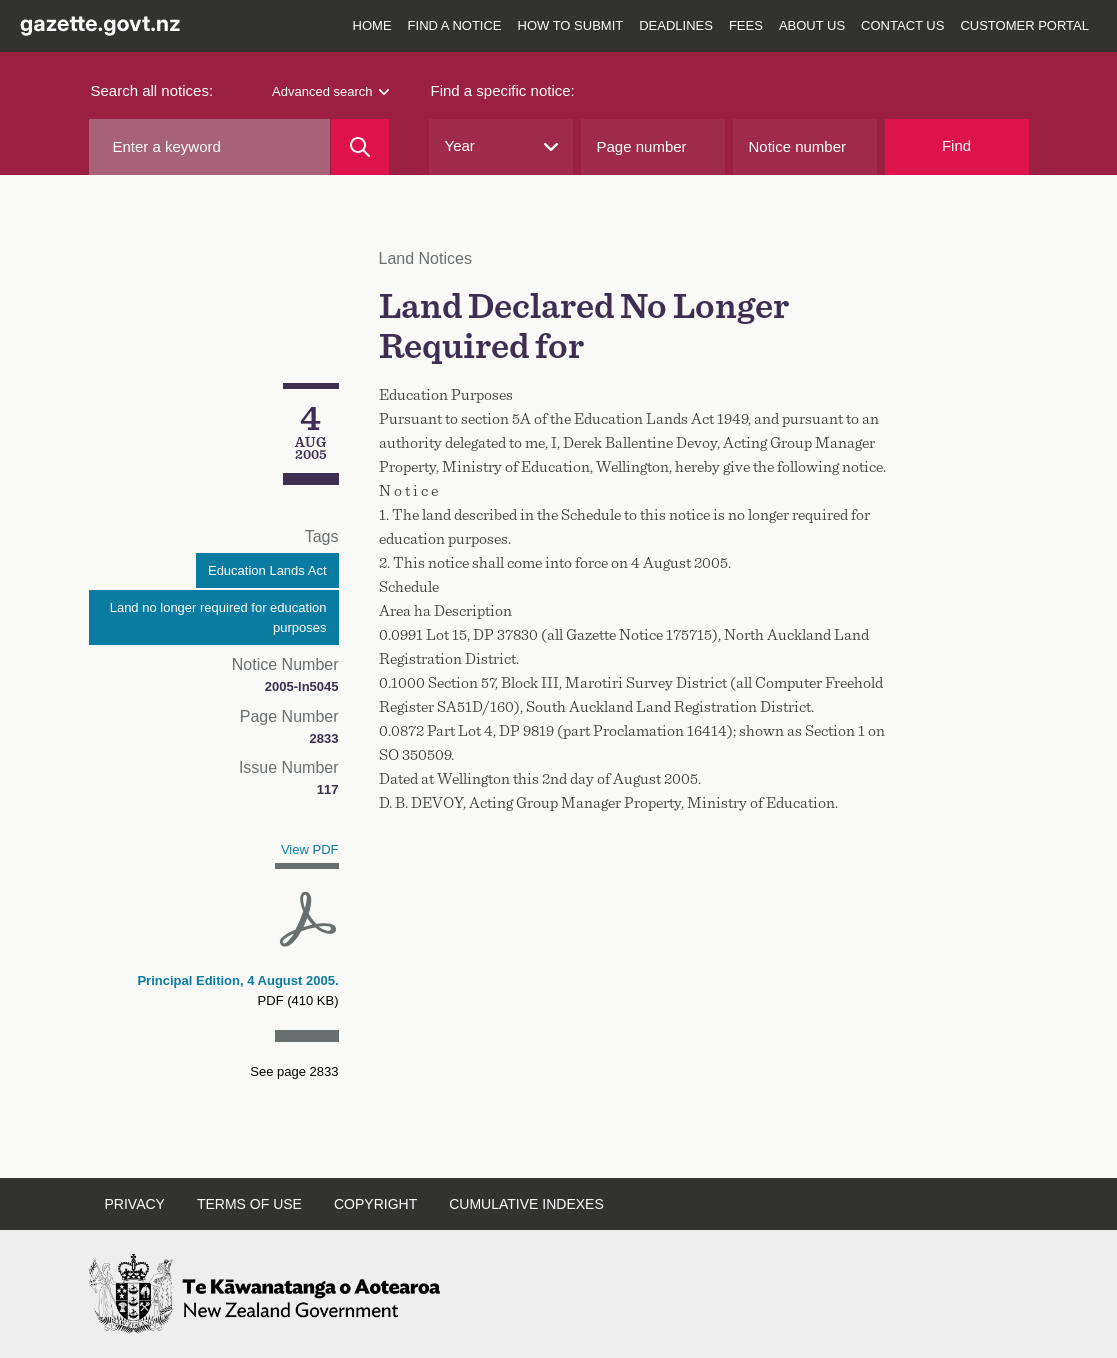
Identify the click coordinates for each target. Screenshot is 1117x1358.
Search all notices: (152, 90)
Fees (746, 25)
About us (812, 25)
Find (956, 145)
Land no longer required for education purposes (218, 617)
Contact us (902, 25)
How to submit (571, 25)
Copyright (375, 1204)
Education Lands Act (267, 570)
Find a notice (455, 25)
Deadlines (676, 25)
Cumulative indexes (526, 1204)
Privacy (135, 1204)
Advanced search (330, 91)
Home (372, 25)
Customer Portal (1024, 25)
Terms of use (249, 1204)
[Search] (359, 147)
